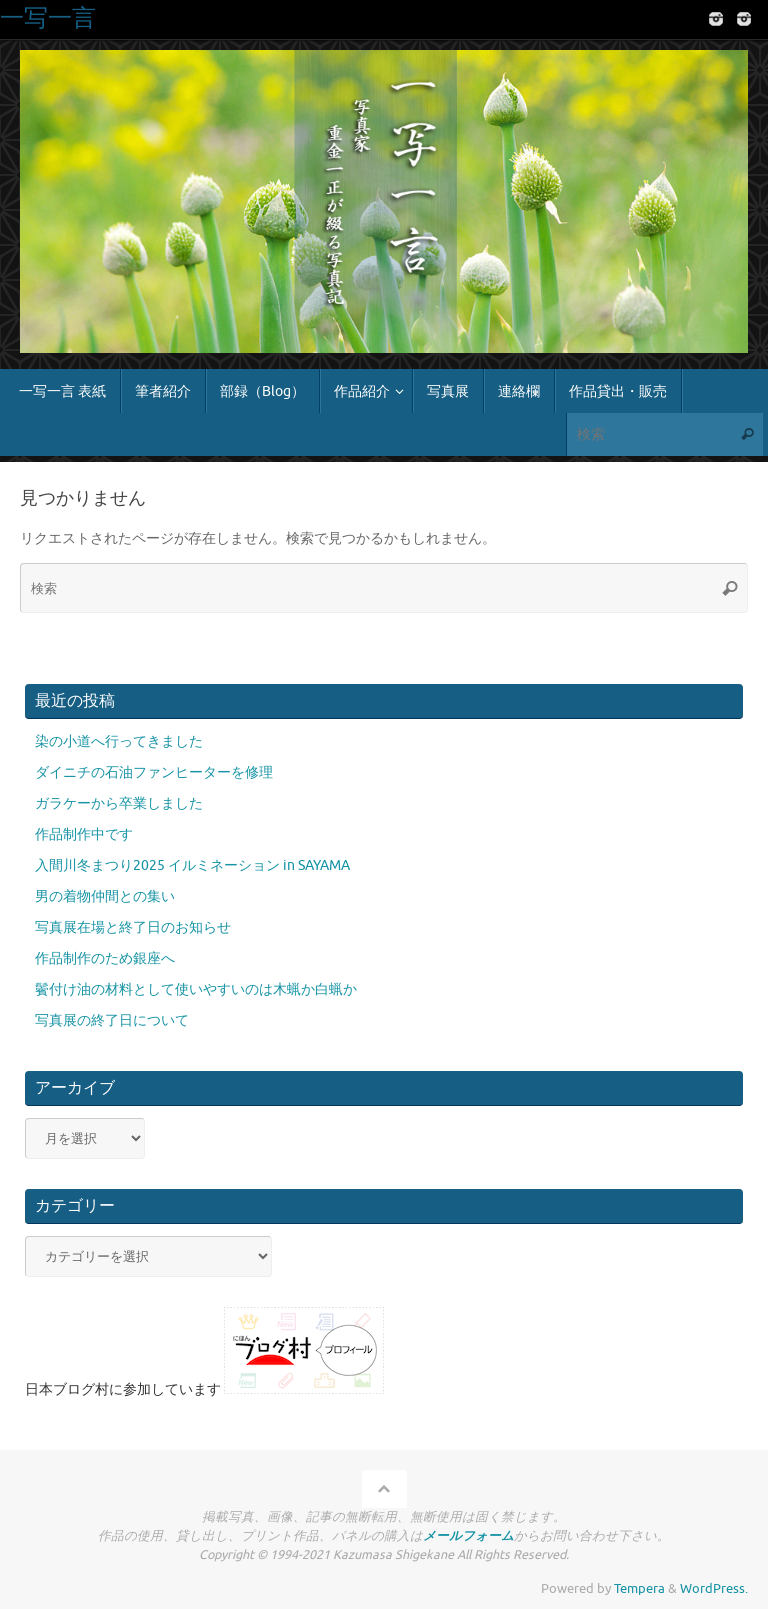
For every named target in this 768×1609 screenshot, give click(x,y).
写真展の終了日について (112, 1020)
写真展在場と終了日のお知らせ (133, 927)
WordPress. (714, 1589)
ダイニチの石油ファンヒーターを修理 (154, 772)
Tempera (639, 1589)
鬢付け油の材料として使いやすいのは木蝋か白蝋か (196, 989)
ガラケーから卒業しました (119, 803)
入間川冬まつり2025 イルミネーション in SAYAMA (192, 865)
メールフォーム (468, 1536)
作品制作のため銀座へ (105, 958)
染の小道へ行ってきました (119, 741)
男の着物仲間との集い (105, 896)
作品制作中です (84, 834)
